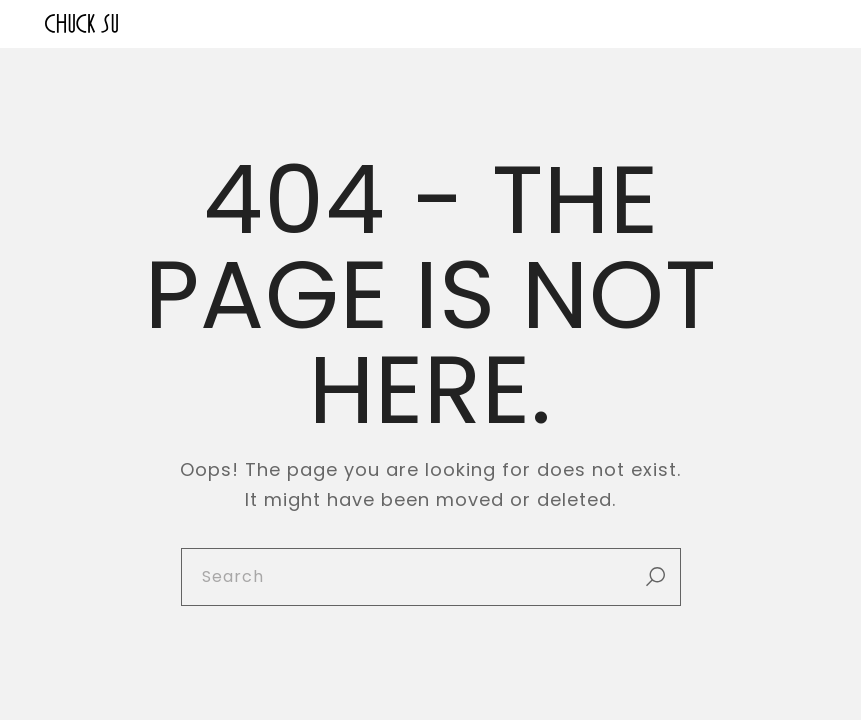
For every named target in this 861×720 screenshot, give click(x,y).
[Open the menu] (802, 24)
